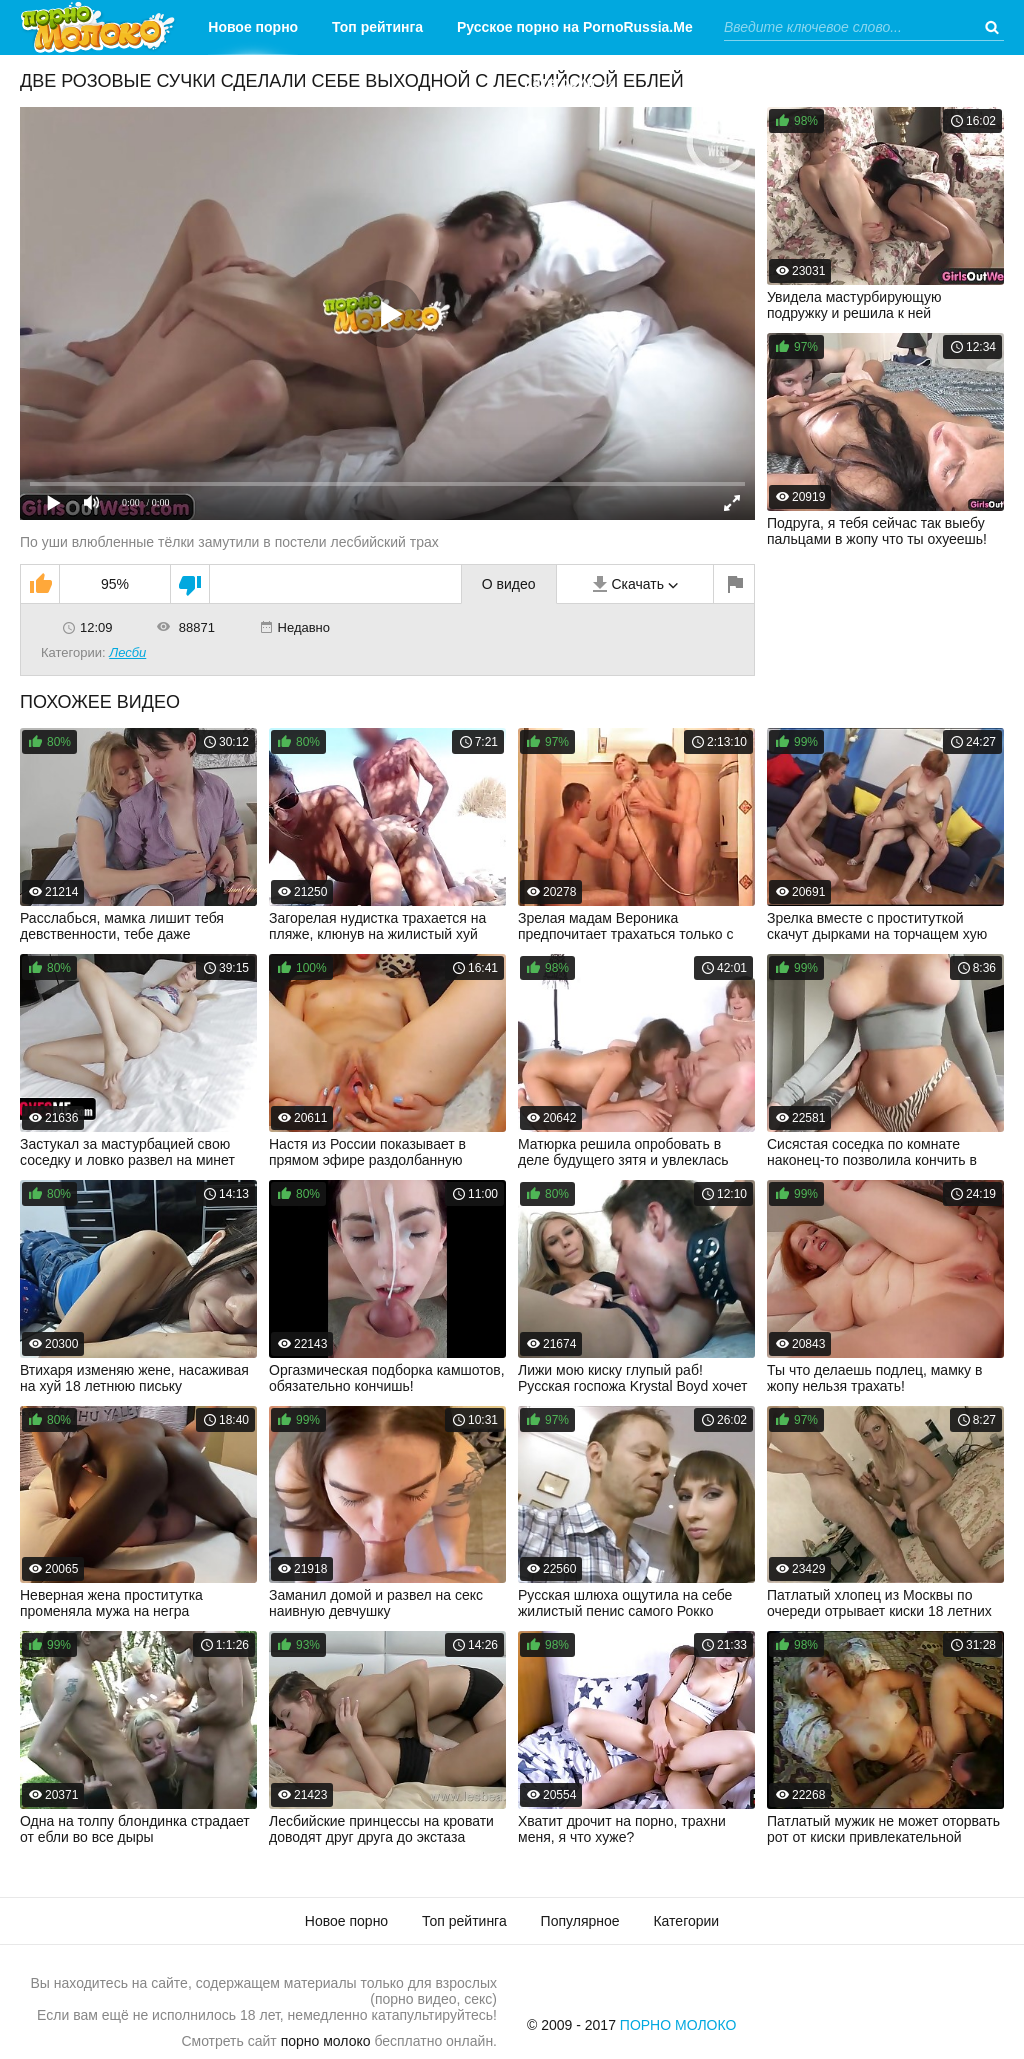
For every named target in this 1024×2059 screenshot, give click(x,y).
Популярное (580, 1921)
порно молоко (326, 2041)
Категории (559, 82)
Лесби (127, 652)
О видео (509, 584)
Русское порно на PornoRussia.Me (575, 27)
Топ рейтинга (377, 27)
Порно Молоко (678, 2025)
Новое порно (253, 27)
